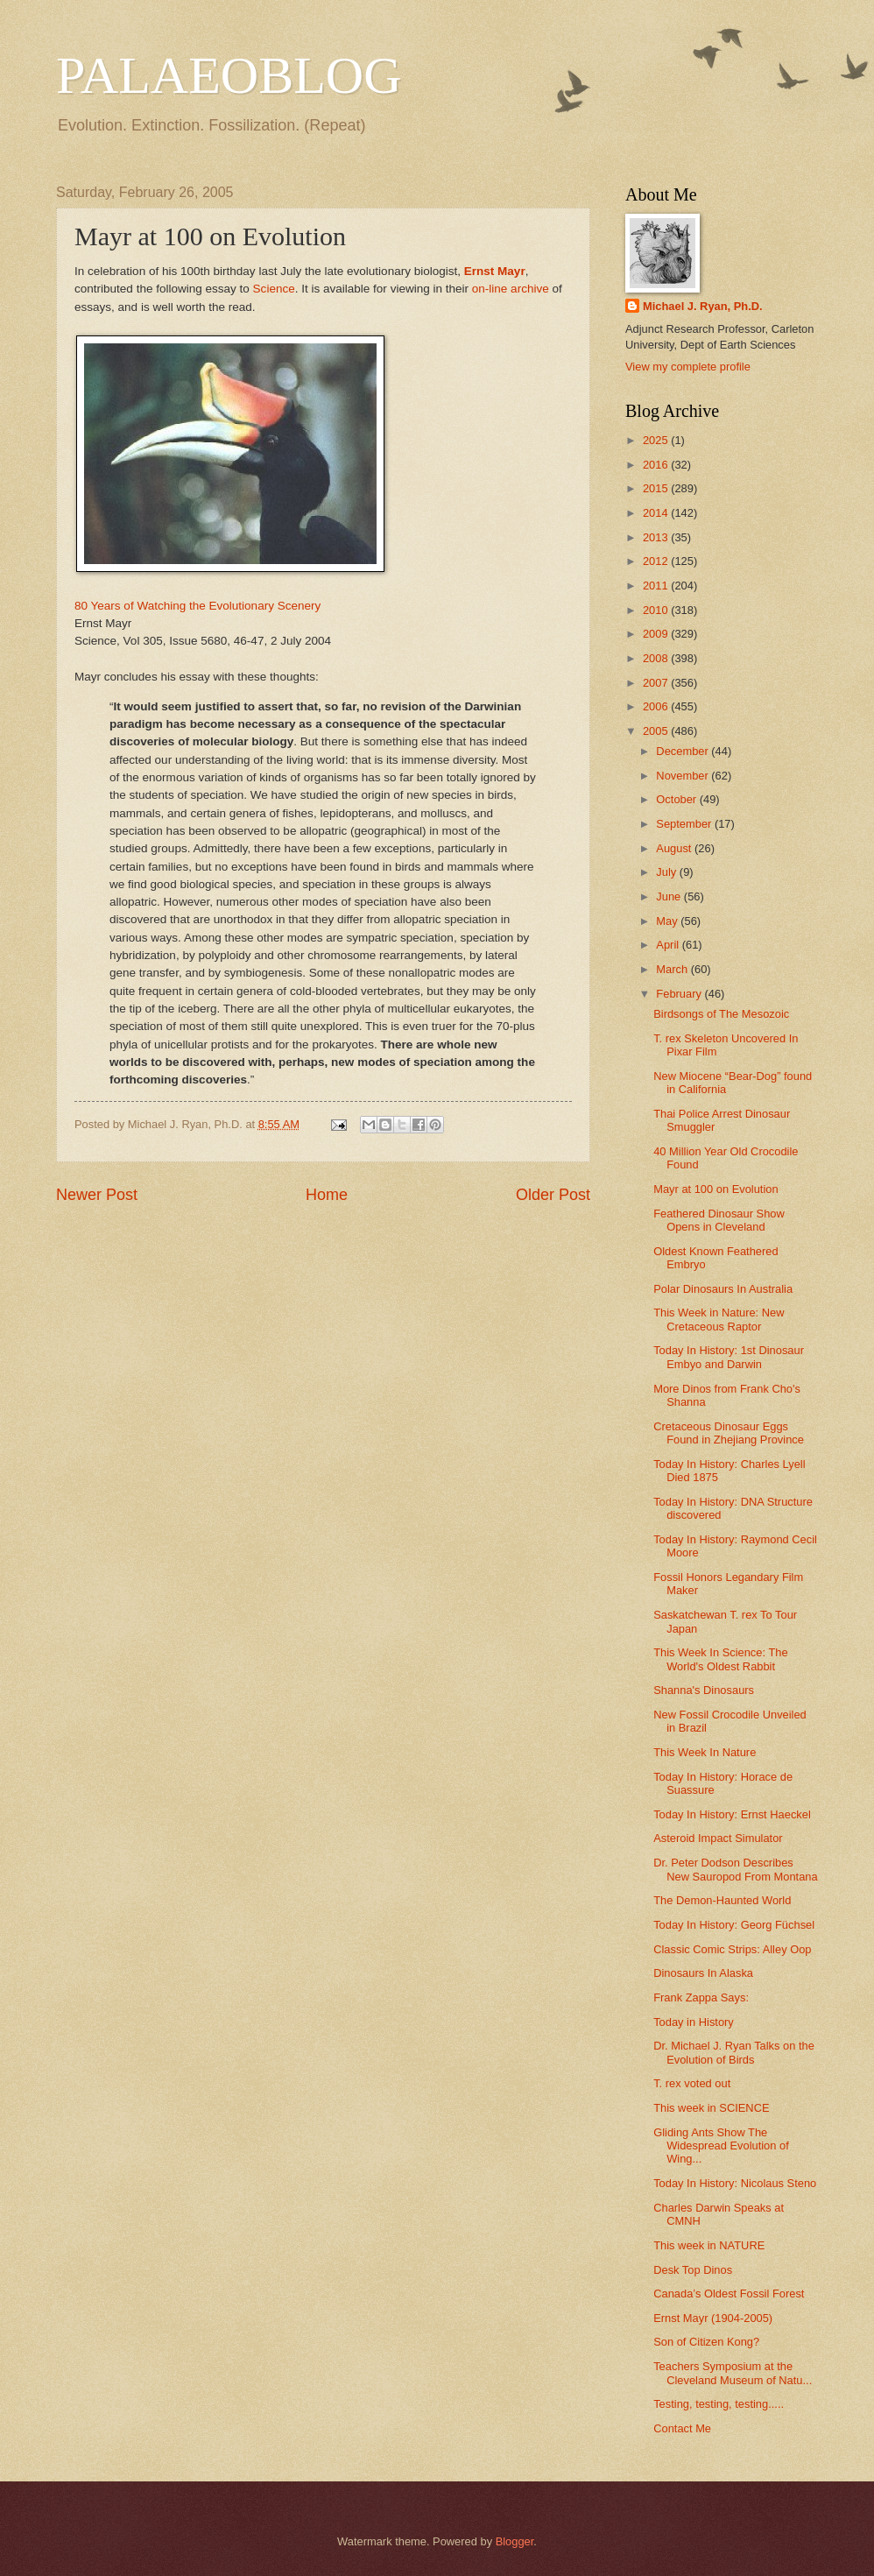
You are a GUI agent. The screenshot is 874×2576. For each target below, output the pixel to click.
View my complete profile (688, 366)
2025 (657, 440)
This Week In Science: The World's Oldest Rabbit (720, 1659)
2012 (657, 561)
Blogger (515, 2541)
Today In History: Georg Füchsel (733, 1924)
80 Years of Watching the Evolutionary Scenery (197, 605)
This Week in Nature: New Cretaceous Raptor (718, 1319)
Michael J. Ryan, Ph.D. (703, 306)
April (668, 944)
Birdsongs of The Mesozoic (721, 1013)
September (685, 823)
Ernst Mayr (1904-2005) (712, 2318)
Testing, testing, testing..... (718, 2403)
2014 (657, 512)
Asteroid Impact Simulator (717, 1838)
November (683, 775)
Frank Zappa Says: (701, 1997)
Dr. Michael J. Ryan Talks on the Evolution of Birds (733, 2052)
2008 (657, 658)
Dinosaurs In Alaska (703, 1973)
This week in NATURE (709, 2245)
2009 (657, 633)
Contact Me (682, 2428)
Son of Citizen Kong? (706, 2341)
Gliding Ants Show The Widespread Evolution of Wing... (721, 2146)
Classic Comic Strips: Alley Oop (732, 1949)
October (677, 799)
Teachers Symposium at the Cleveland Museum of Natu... (732, 2373)
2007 (657, 682)
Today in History (693, 2022)
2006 (657, 706)
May (668, 921)
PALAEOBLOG (228, 75)
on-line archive (510, 288)
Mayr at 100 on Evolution (715, 1189)
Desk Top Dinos (692, 2269)
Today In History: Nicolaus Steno (734, 2183)
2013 (657, 537)
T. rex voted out (691, 2083)
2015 (657, 488)
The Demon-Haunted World (722, 1900)
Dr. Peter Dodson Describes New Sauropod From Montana (735, 1869)
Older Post (553, 1194)
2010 (657, 610)
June (670, 896)
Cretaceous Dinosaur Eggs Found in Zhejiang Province (728, 1433)
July (667, 872)
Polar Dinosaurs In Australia (723, 1288)
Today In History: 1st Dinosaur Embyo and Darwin (728, 1357)
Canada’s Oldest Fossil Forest (728, 2293)
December (683, 751)
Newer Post (96, 1194)
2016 (657, 464)
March (673, 969)
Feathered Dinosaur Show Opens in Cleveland (719, 1220)
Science (274, 288)
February (680, 993)
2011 (657, 585)
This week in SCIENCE (711, 2107)
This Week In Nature (704, 1752)
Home (327, 1194)
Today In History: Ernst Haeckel (732, 1814)
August (675, 848)
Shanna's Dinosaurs (703, 1690)
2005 (657, 731)
